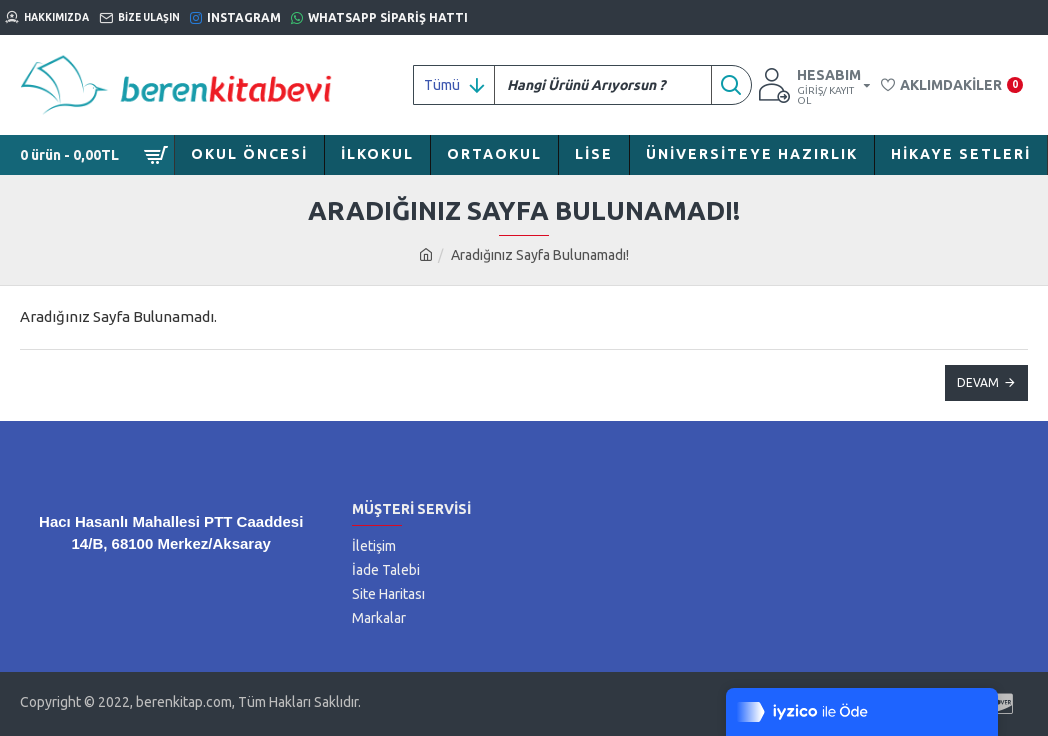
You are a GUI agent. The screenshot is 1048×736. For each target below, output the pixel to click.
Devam (978, 382)
